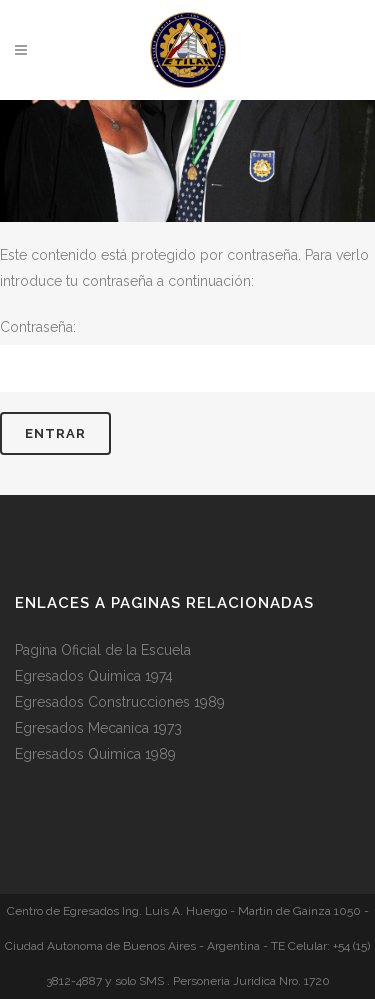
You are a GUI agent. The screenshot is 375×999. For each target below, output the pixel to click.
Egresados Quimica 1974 (94, 676)
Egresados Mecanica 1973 (98, 728)
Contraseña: (187, 355)
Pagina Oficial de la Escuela (103, 650)
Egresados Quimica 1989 (95, 754)
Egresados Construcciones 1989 (120, 702)
